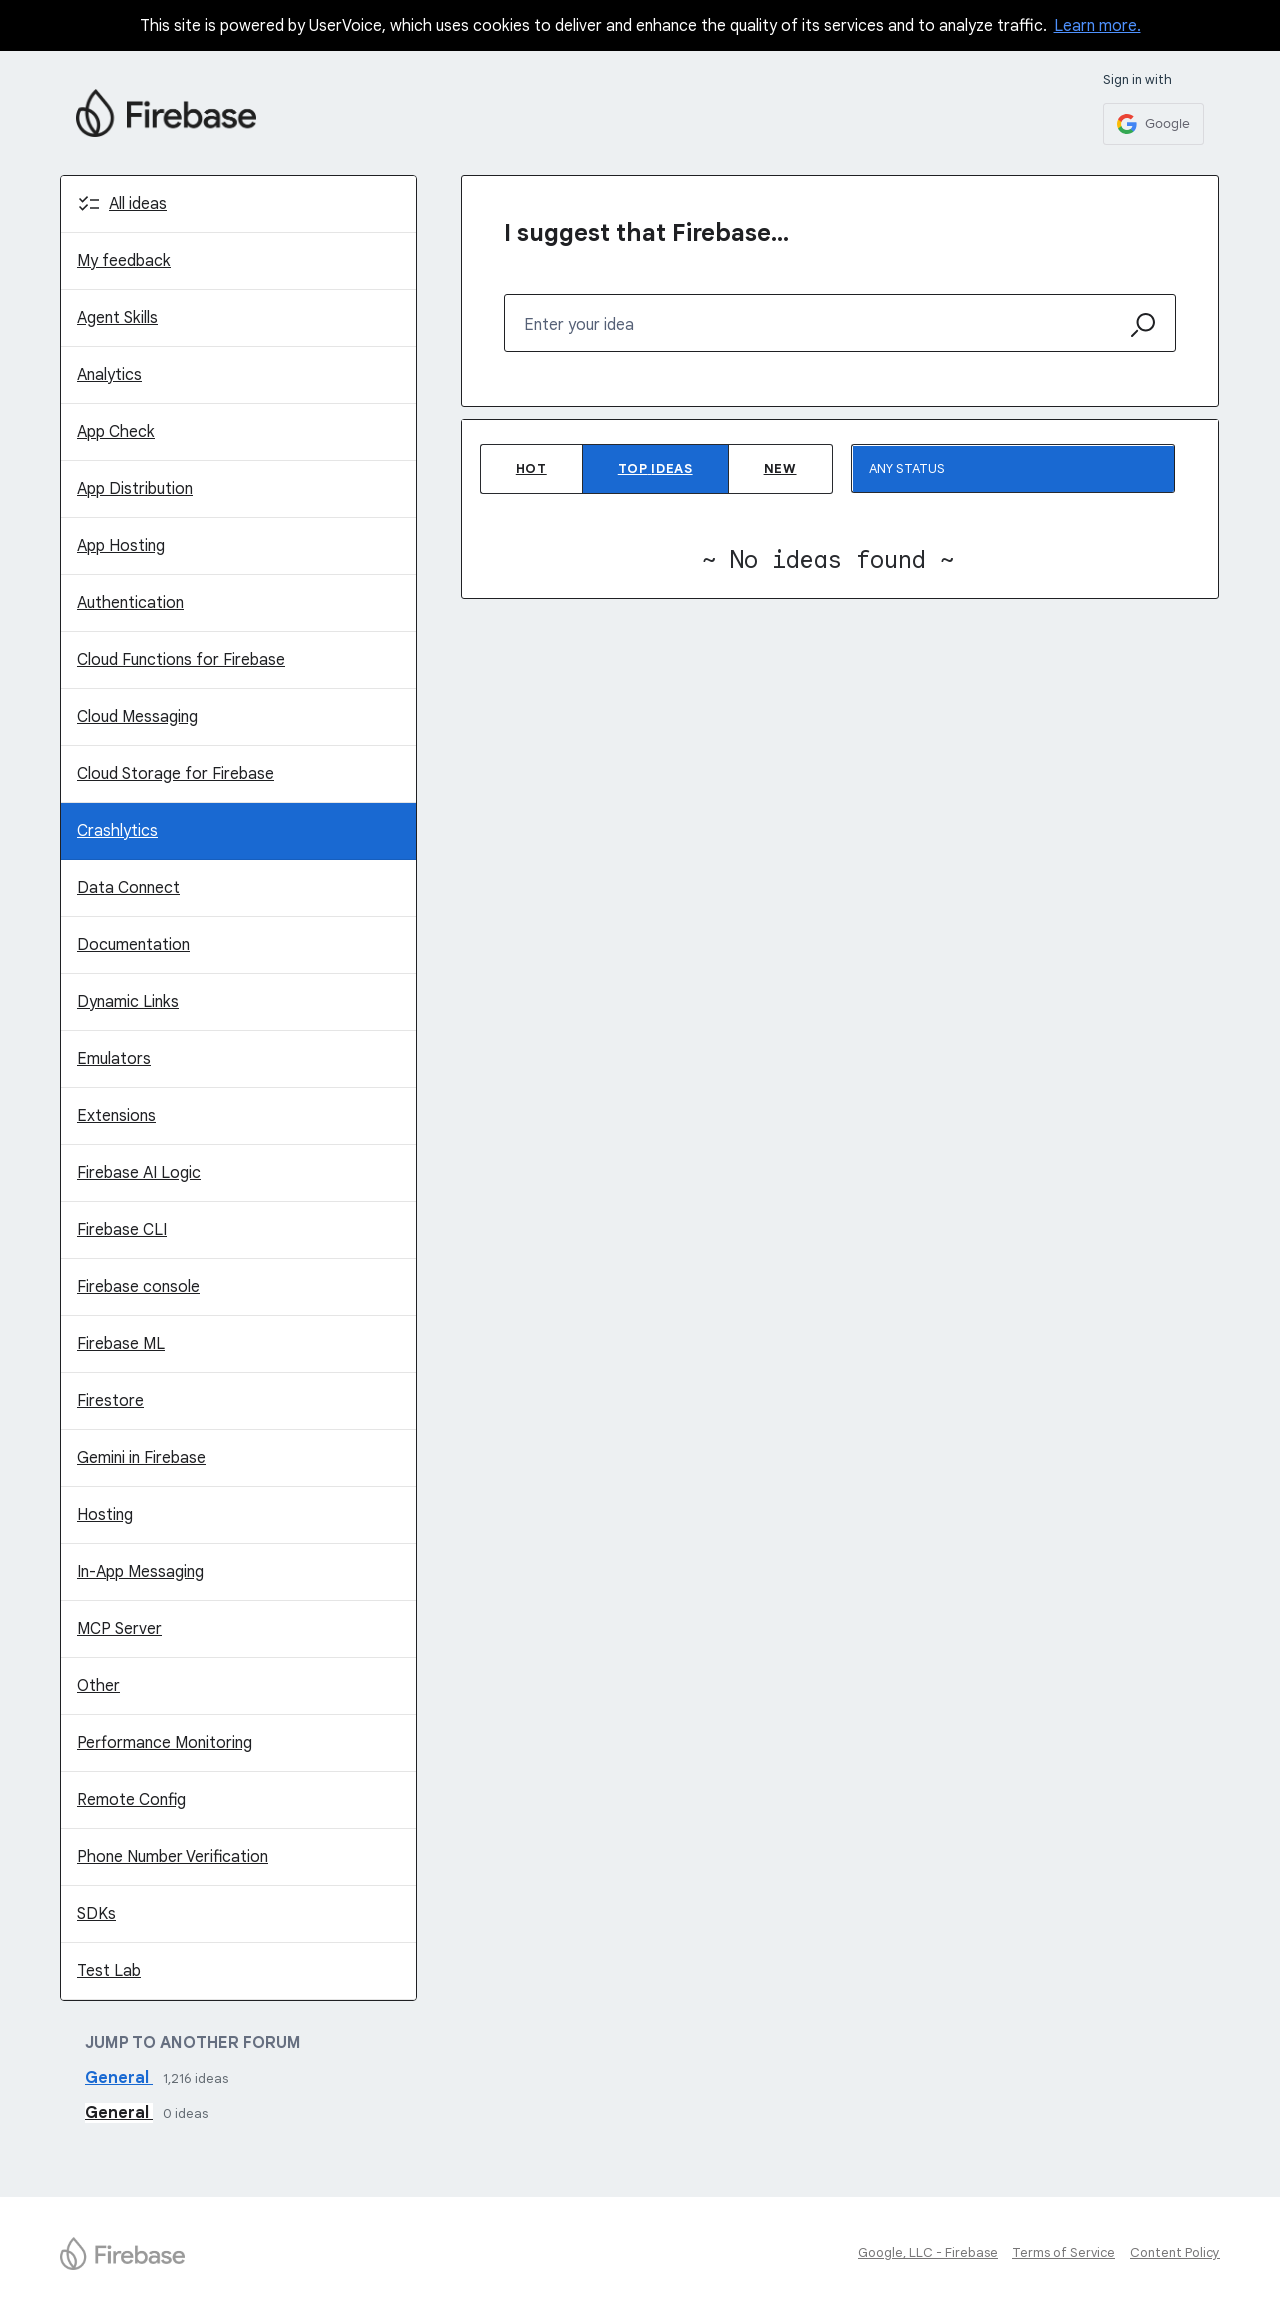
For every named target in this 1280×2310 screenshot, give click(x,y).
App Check (116, 432)
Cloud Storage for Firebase (175, 774)
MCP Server (119, 1629)
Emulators (114, 1059)
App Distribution (135, 489)
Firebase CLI (122, 1230)
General (119, 2078)
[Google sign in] (1153, 124)
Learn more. (1097, 26)
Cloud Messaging (137, 717)
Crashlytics (117, 831)
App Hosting (121, 546)
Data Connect (128, 888)
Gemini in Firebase (141, 1458)
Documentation (133, 945)
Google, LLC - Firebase (928, 2252)
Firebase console (138, 1287)
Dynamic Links (128, 1002)
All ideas (138, 204)
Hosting (105, 1515)
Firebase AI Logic (139, 1173)
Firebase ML (121, 1344)
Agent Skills (117, 318)
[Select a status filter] (1014, 469)
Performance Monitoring (164, 1743)
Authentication (130, 603)
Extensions (116, 1116)
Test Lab (109, 1971)
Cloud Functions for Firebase (181, 660)
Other (98, 1686)
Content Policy (1175, 2252)
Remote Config (131, 1800)
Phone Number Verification (172, 1857)
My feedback (124, 261)
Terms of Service (1063, 2252)
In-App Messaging (140, 1572)
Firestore (110, 1401)
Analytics (109, 375)
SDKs (96, 1914)
